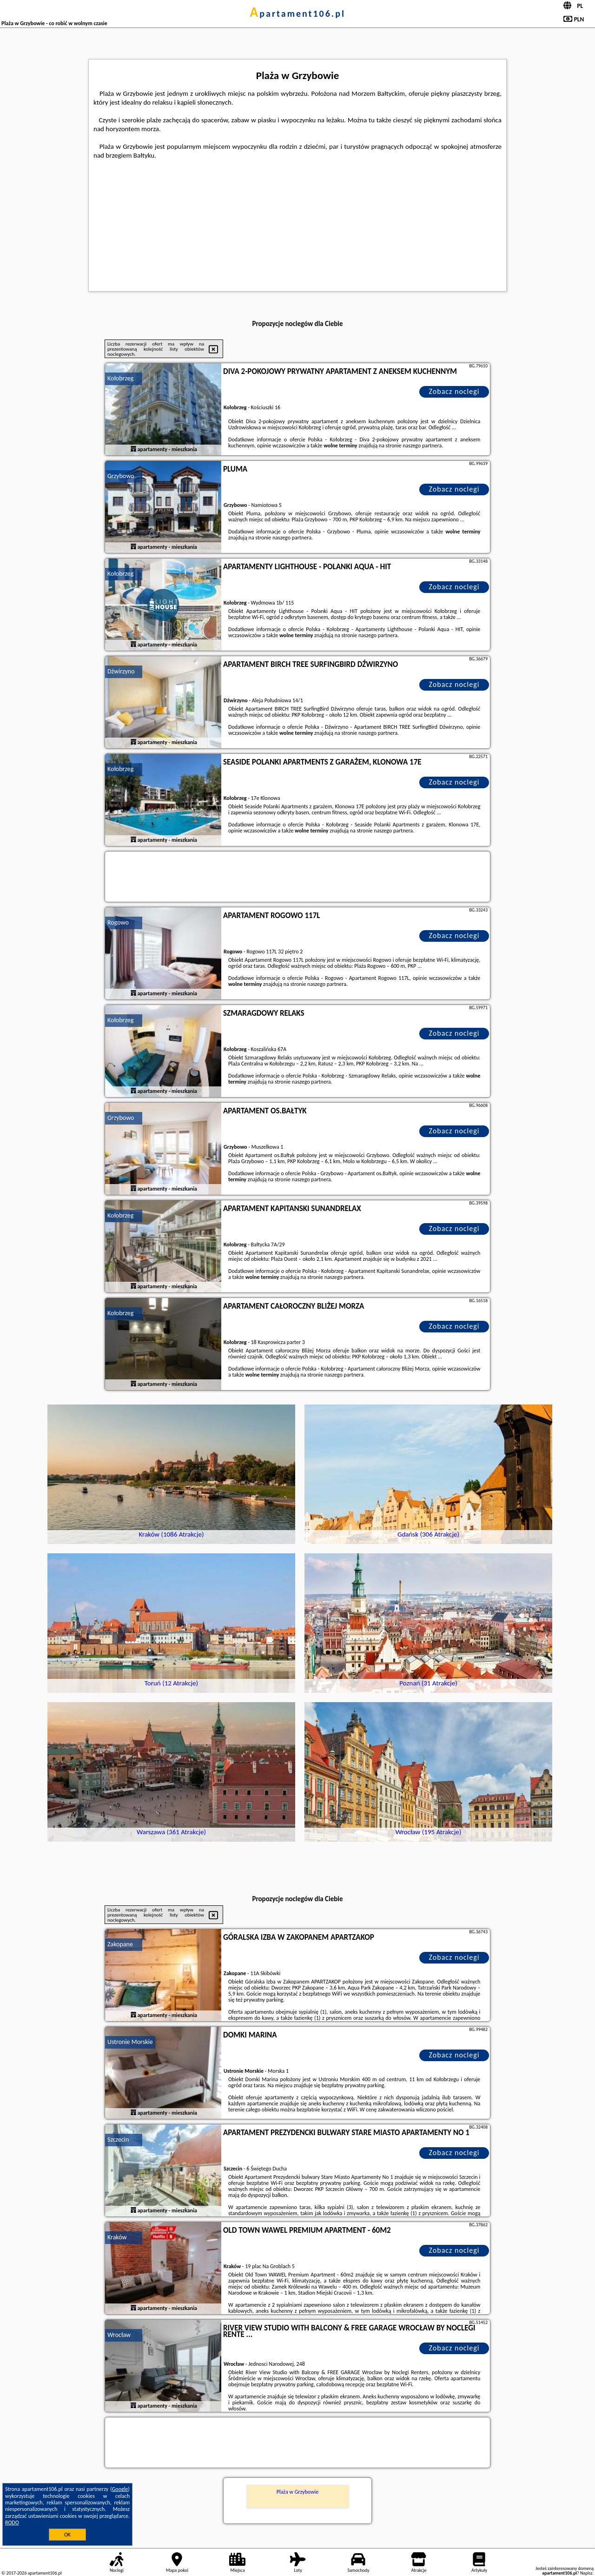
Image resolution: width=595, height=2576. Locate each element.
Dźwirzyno (121, 671)
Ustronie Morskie (130, 2042)
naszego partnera (422, 445)
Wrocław (119, 2335)
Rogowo (118, 922)
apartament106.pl (297, 13)
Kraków (117, 2237)
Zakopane (120, 1944)
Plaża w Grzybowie (298, 2492)
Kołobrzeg (120, 378)
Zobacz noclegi (454, 391)
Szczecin (118, 2139)
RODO (12, 2522)
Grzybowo (120, 476)
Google (120, 2489)
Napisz (586, 2573)
